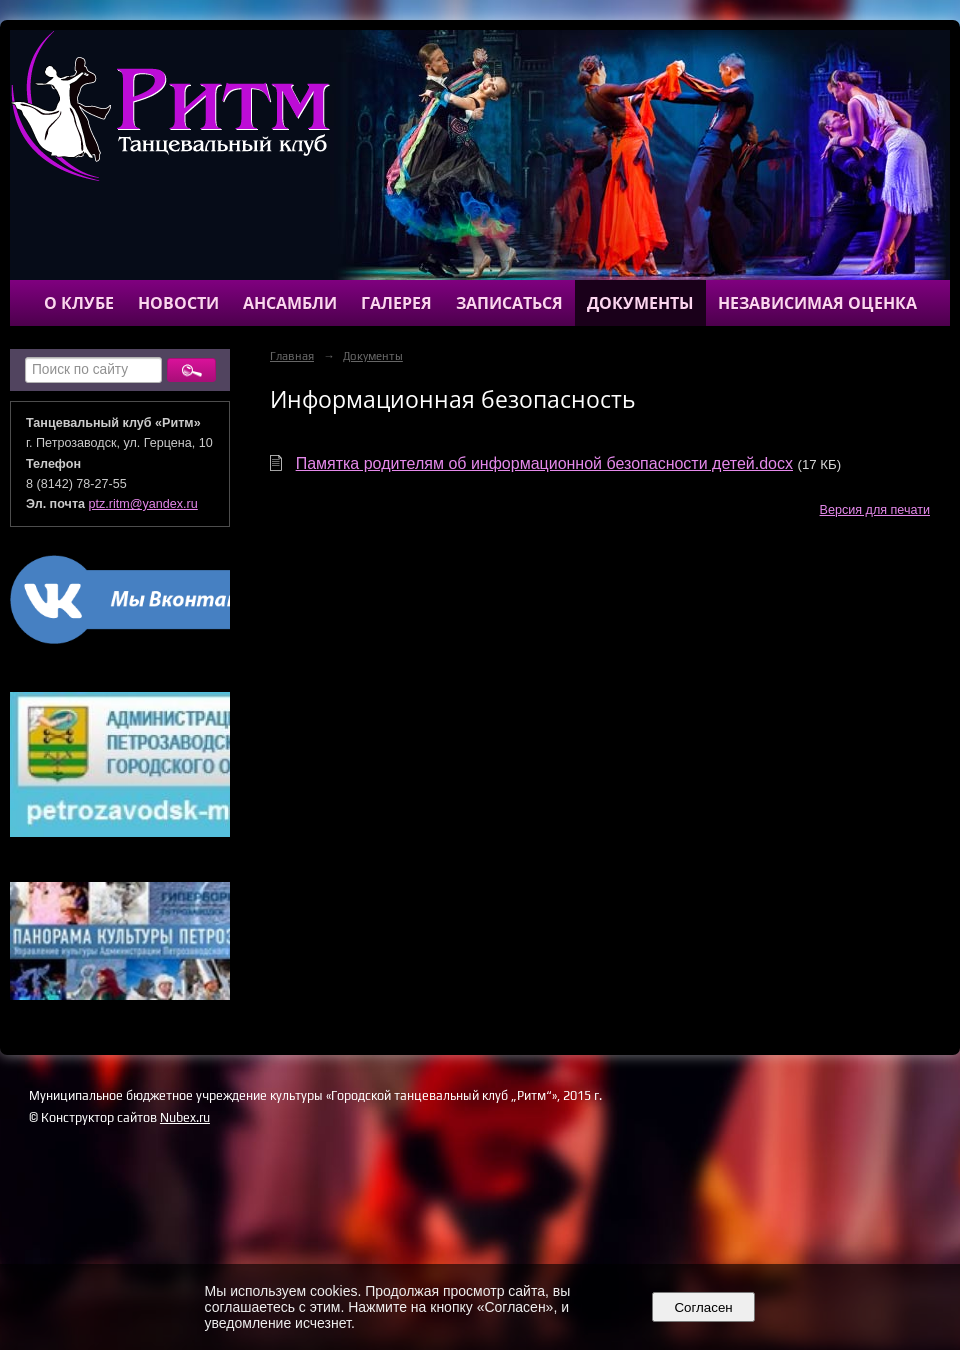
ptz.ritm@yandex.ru (143, 504)
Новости (178, 303)
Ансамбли (290, 303)
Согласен (703, 1307)
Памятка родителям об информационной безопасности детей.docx (544, 463)
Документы (640, 303)
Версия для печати (875, 510)
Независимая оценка (817, 303)
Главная (292, 356)
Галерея (396, 303)
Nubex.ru (185, 1117)
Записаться (509, 303)
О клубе (79, 303)
